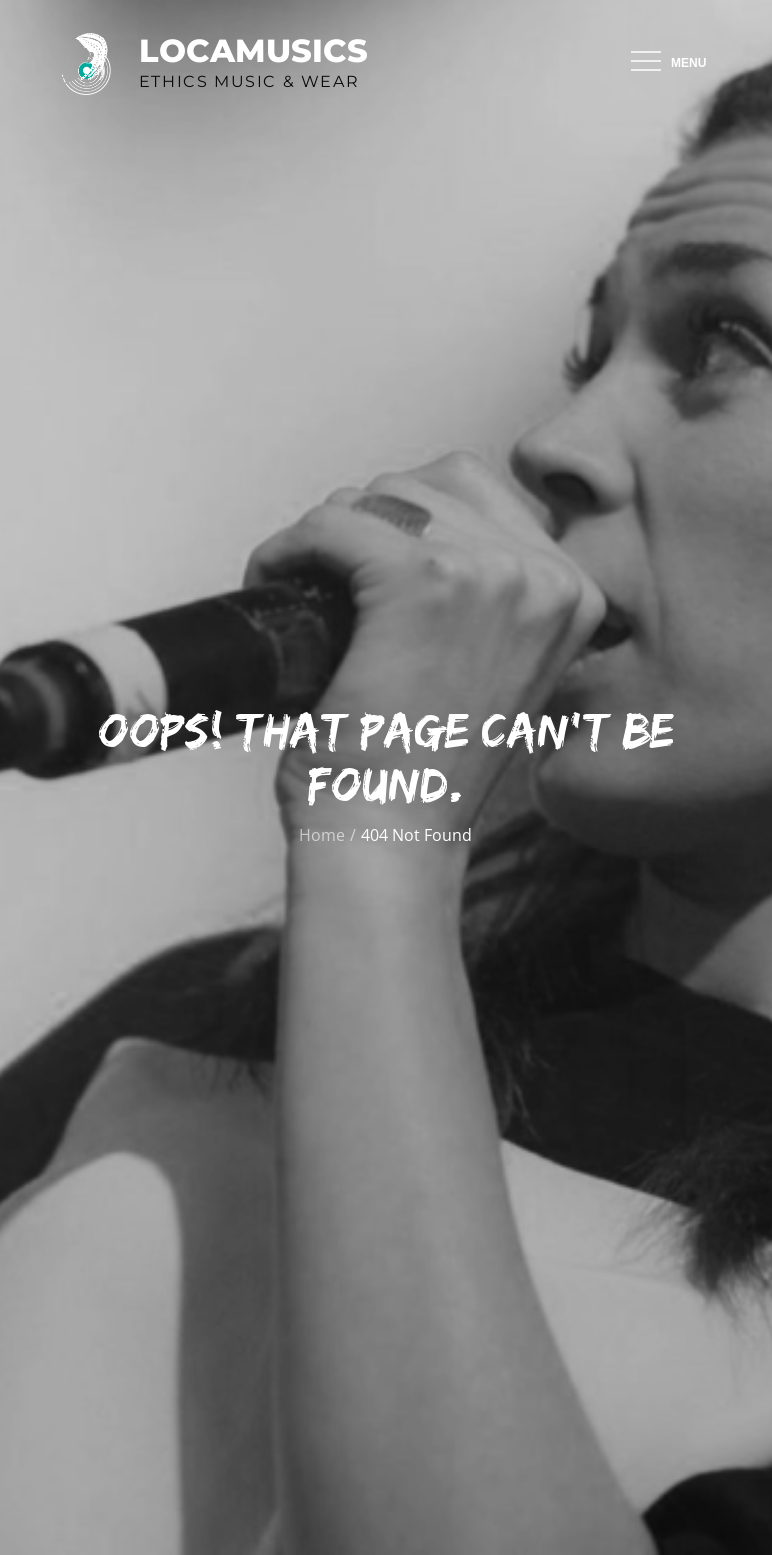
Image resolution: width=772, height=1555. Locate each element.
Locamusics (253, 50)
